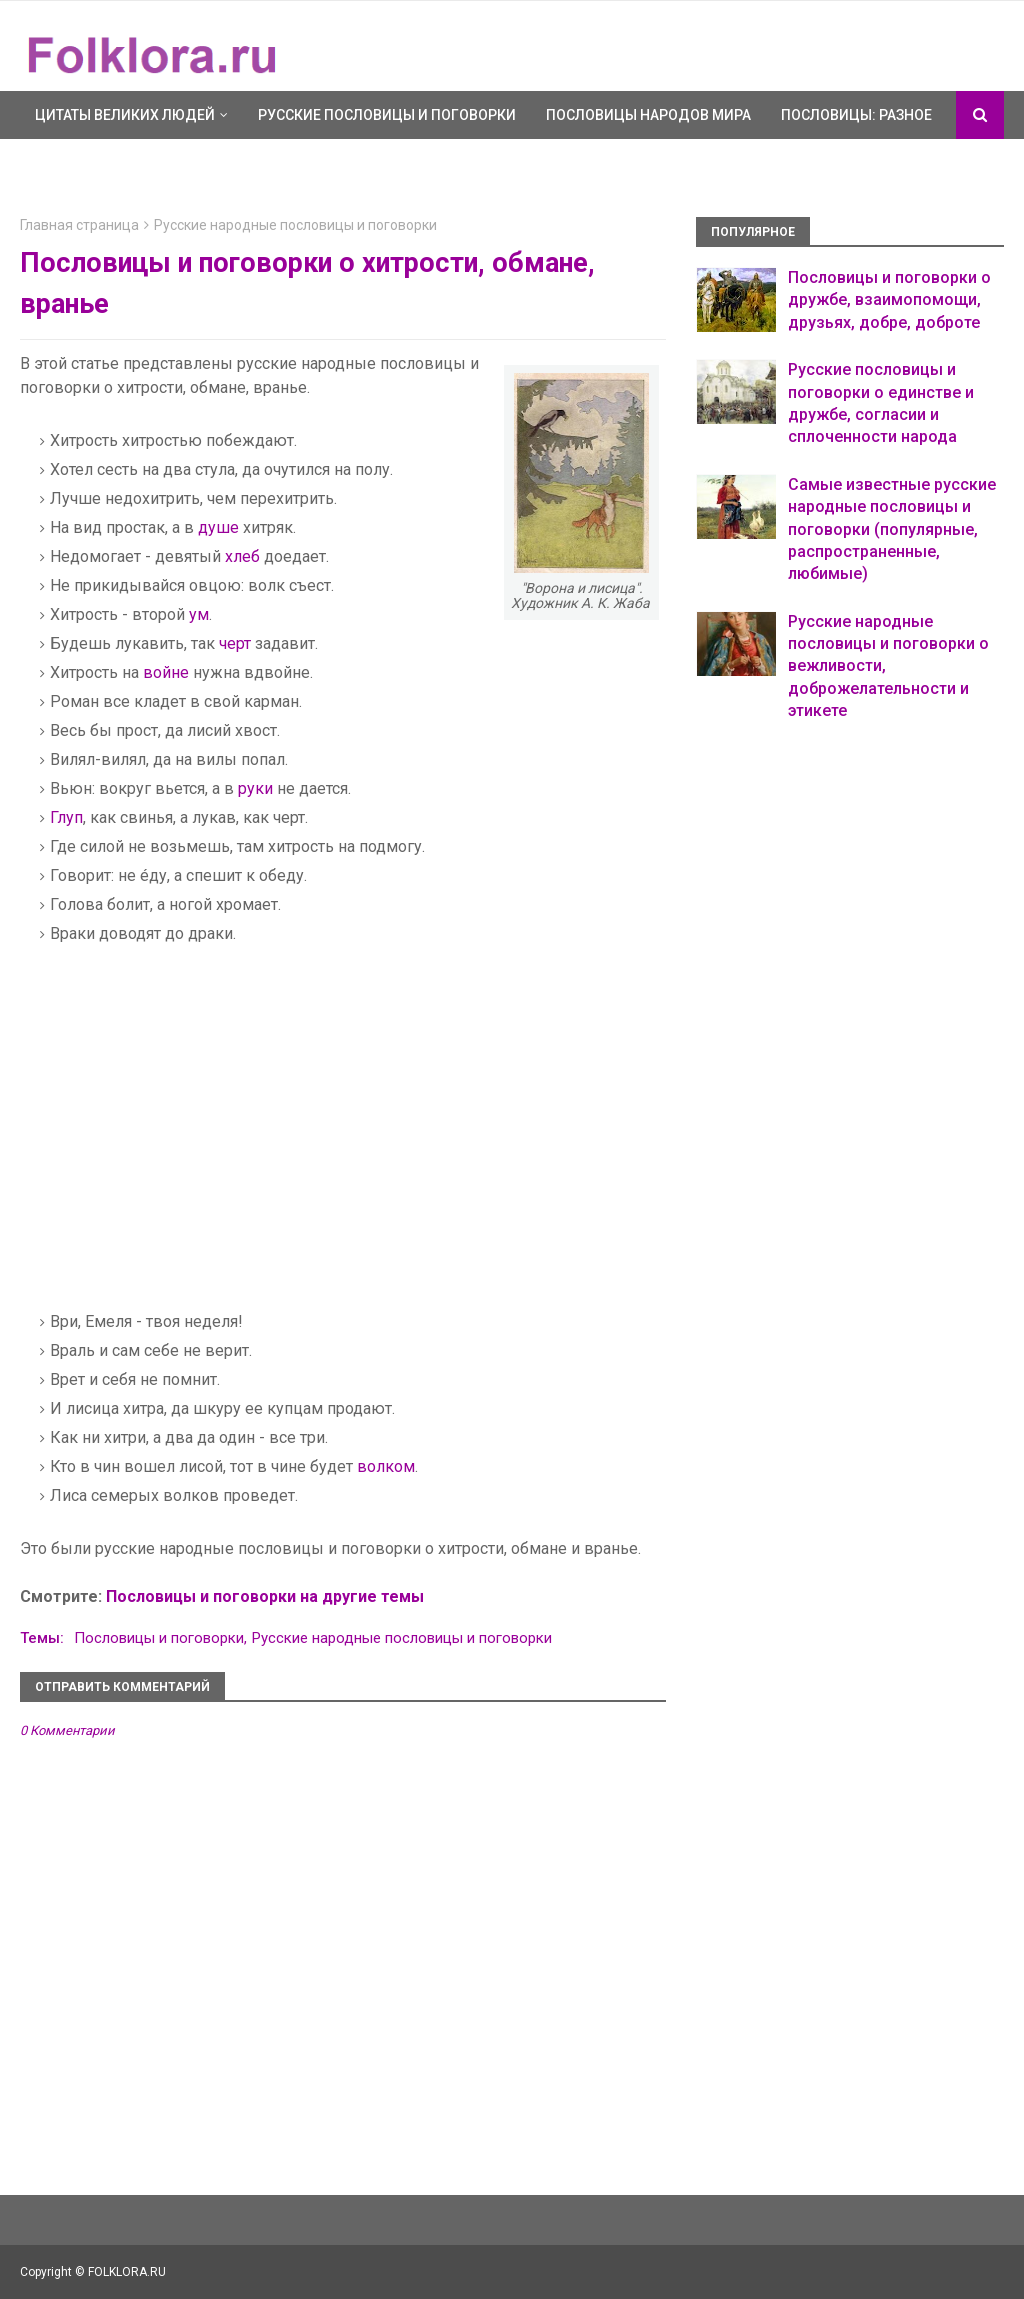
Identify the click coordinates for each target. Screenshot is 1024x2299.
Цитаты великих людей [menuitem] (125, 115)
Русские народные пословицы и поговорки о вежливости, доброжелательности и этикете (888, 666)
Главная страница (79, 225)
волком (386, 1466)
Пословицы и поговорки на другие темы (265, 1596)
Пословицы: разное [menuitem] (856, 115)
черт (235, 643)
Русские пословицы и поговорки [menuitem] (387, 115)
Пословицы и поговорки (159, 1638)
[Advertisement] (208, 1140)
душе (218, 527)
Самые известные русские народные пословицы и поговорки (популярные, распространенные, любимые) (892, 529)
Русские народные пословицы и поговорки (295, 225)
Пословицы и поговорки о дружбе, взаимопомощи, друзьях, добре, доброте (889, 300)
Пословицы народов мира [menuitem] (648, 115)
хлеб (242, 556)
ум (199, 614)
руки (255, 788)
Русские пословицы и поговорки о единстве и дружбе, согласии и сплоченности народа (881, 403)
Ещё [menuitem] (50, 163)
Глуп (66, 817)
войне (166, 672)
